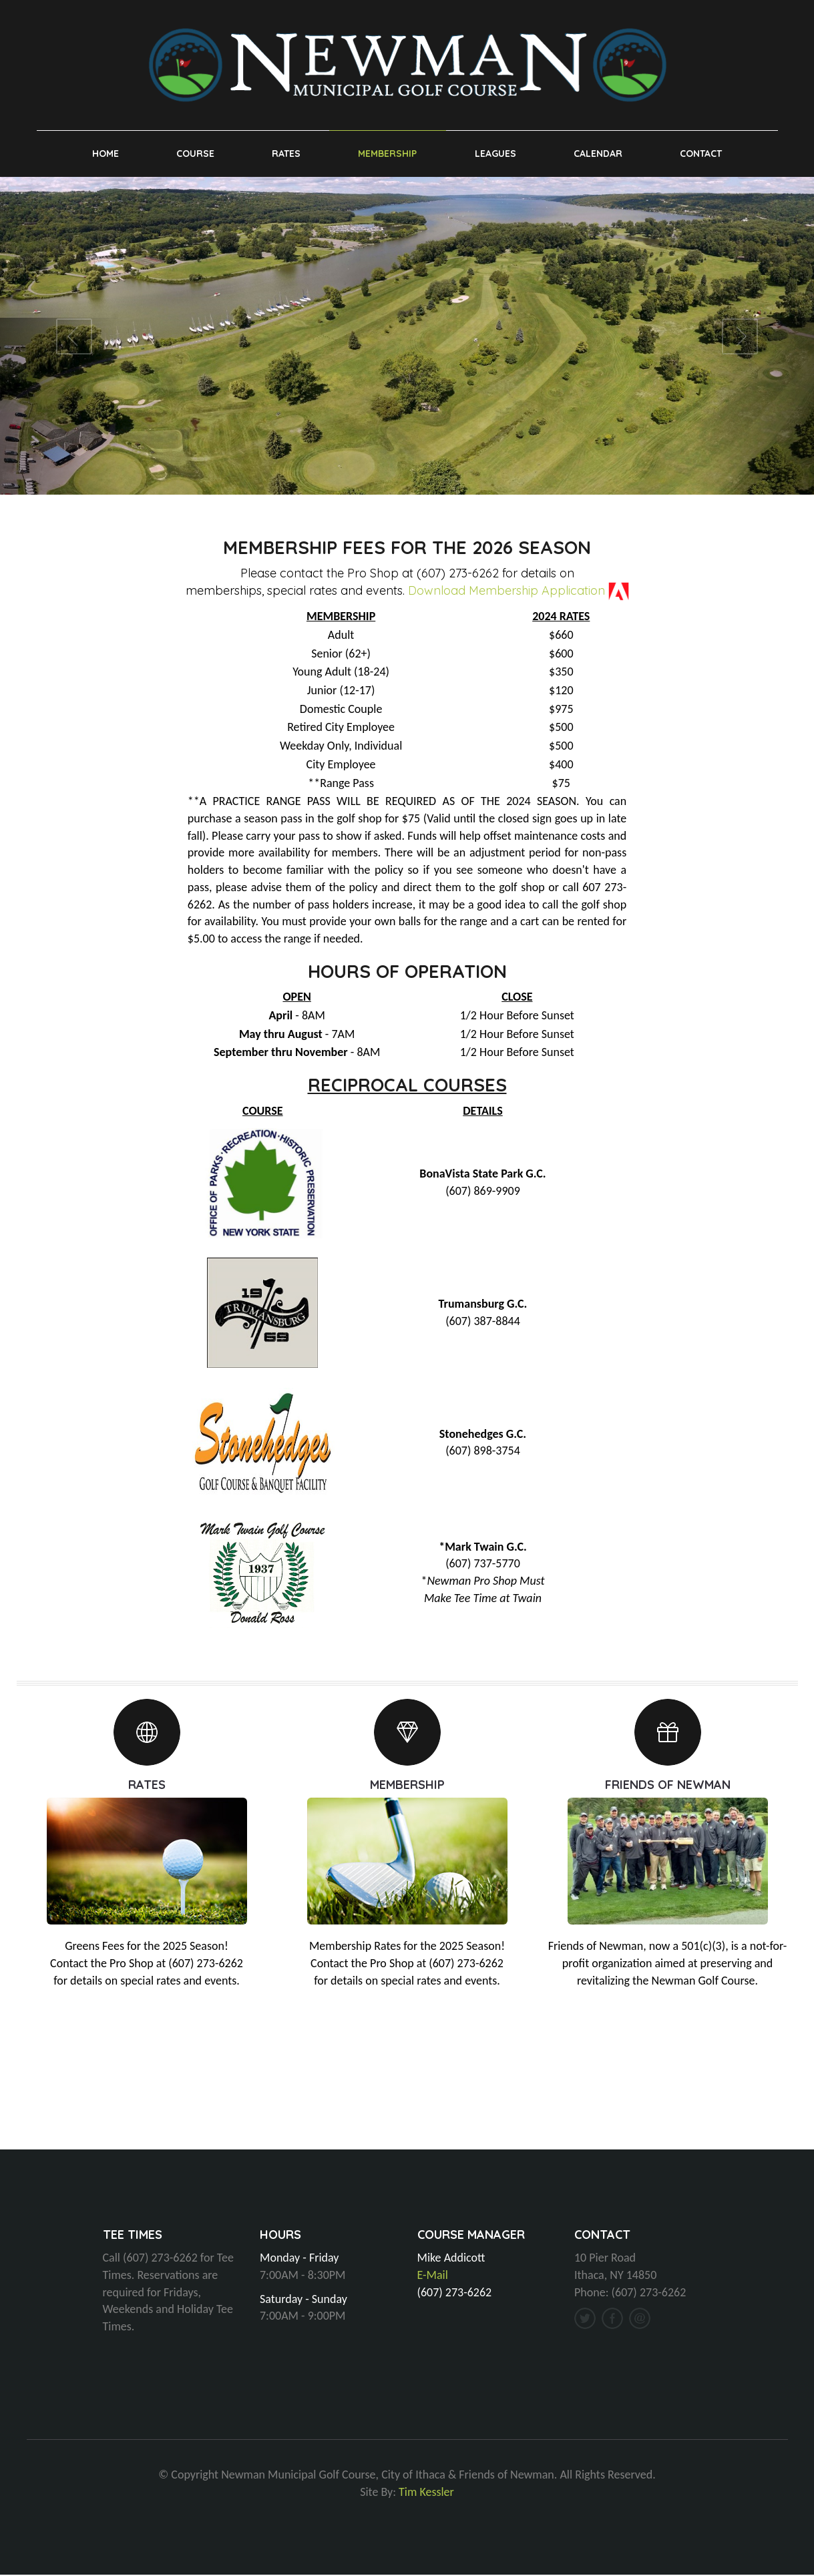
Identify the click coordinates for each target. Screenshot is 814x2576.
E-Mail (432, 2276)
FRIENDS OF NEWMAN (668, 1785)
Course (195, 154)
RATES (147, 1785)
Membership (387, 154)
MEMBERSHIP (407, 1785)
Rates (286, 154)
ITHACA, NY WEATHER (407, 2101)
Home (105, 154)
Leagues (495, 154)
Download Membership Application (506, 591)
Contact (701, 154)
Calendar (598, 154)
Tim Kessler (426, 2493)
